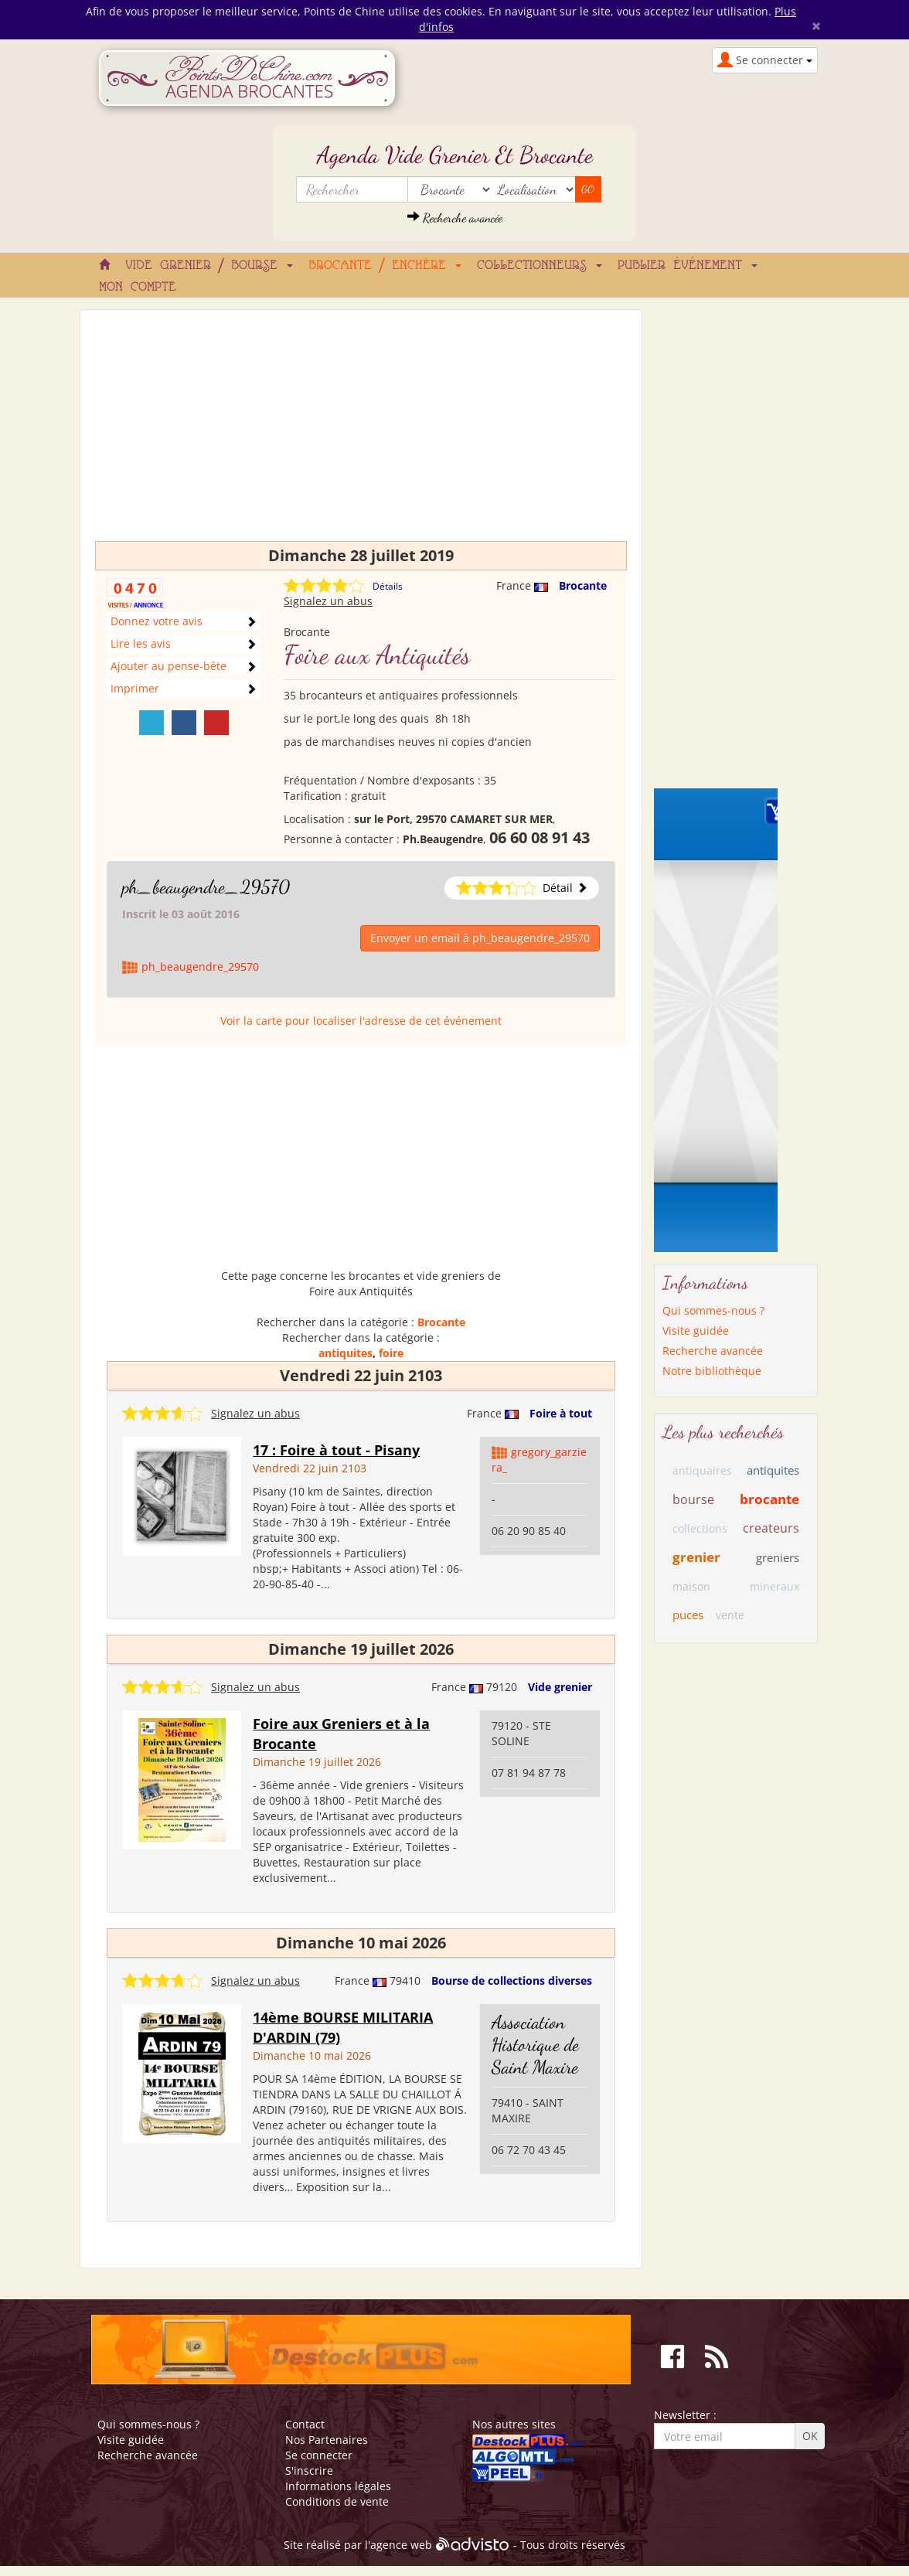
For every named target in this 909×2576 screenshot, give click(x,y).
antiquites (345, 1353)
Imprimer (135, 688)
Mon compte (137, 287)
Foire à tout (560, 1413)
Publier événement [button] (688, 266)
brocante (769, 1499)
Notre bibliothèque (711, 1370)
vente (730, 1615)
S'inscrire (309, 2470)
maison (691, 1586)
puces (687, 1614)
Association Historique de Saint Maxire (535, 2044)
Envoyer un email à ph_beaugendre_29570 (480, 938)
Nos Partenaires (326, 2439)
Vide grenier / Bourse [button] (209, 266)
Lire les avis (141, 643)
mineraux (774, 1586)
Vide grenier (560, 1686)
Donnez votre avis (157, 621)
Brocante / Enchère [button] (384, 266)
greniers (777, 1557)
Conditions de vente (337, 2501)
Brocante (583, 585)
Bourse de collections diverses (511, 1980)
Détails (388, 586)
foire (391, 1353)
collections (699, 1528)
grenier (696, 1557)
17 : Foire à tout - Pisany (336, 1450)
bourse (693, 1499)
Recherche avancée (454, 217)
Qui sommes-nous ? (713, 1310)
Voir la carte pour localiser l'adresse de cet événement (361, 1020)
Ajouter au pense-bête (168, 665)
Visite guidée (695, 1330)
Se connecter (318, 2455)
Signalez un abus (328, 601)
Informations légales (338, 2486)
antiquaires (702, 1470)
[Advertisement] (361, 433)
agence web (401, 2544)
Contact (305, 2424)
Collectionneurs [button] (539, 266)
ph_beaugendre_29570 (206, 887)
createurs (771, 1527)
